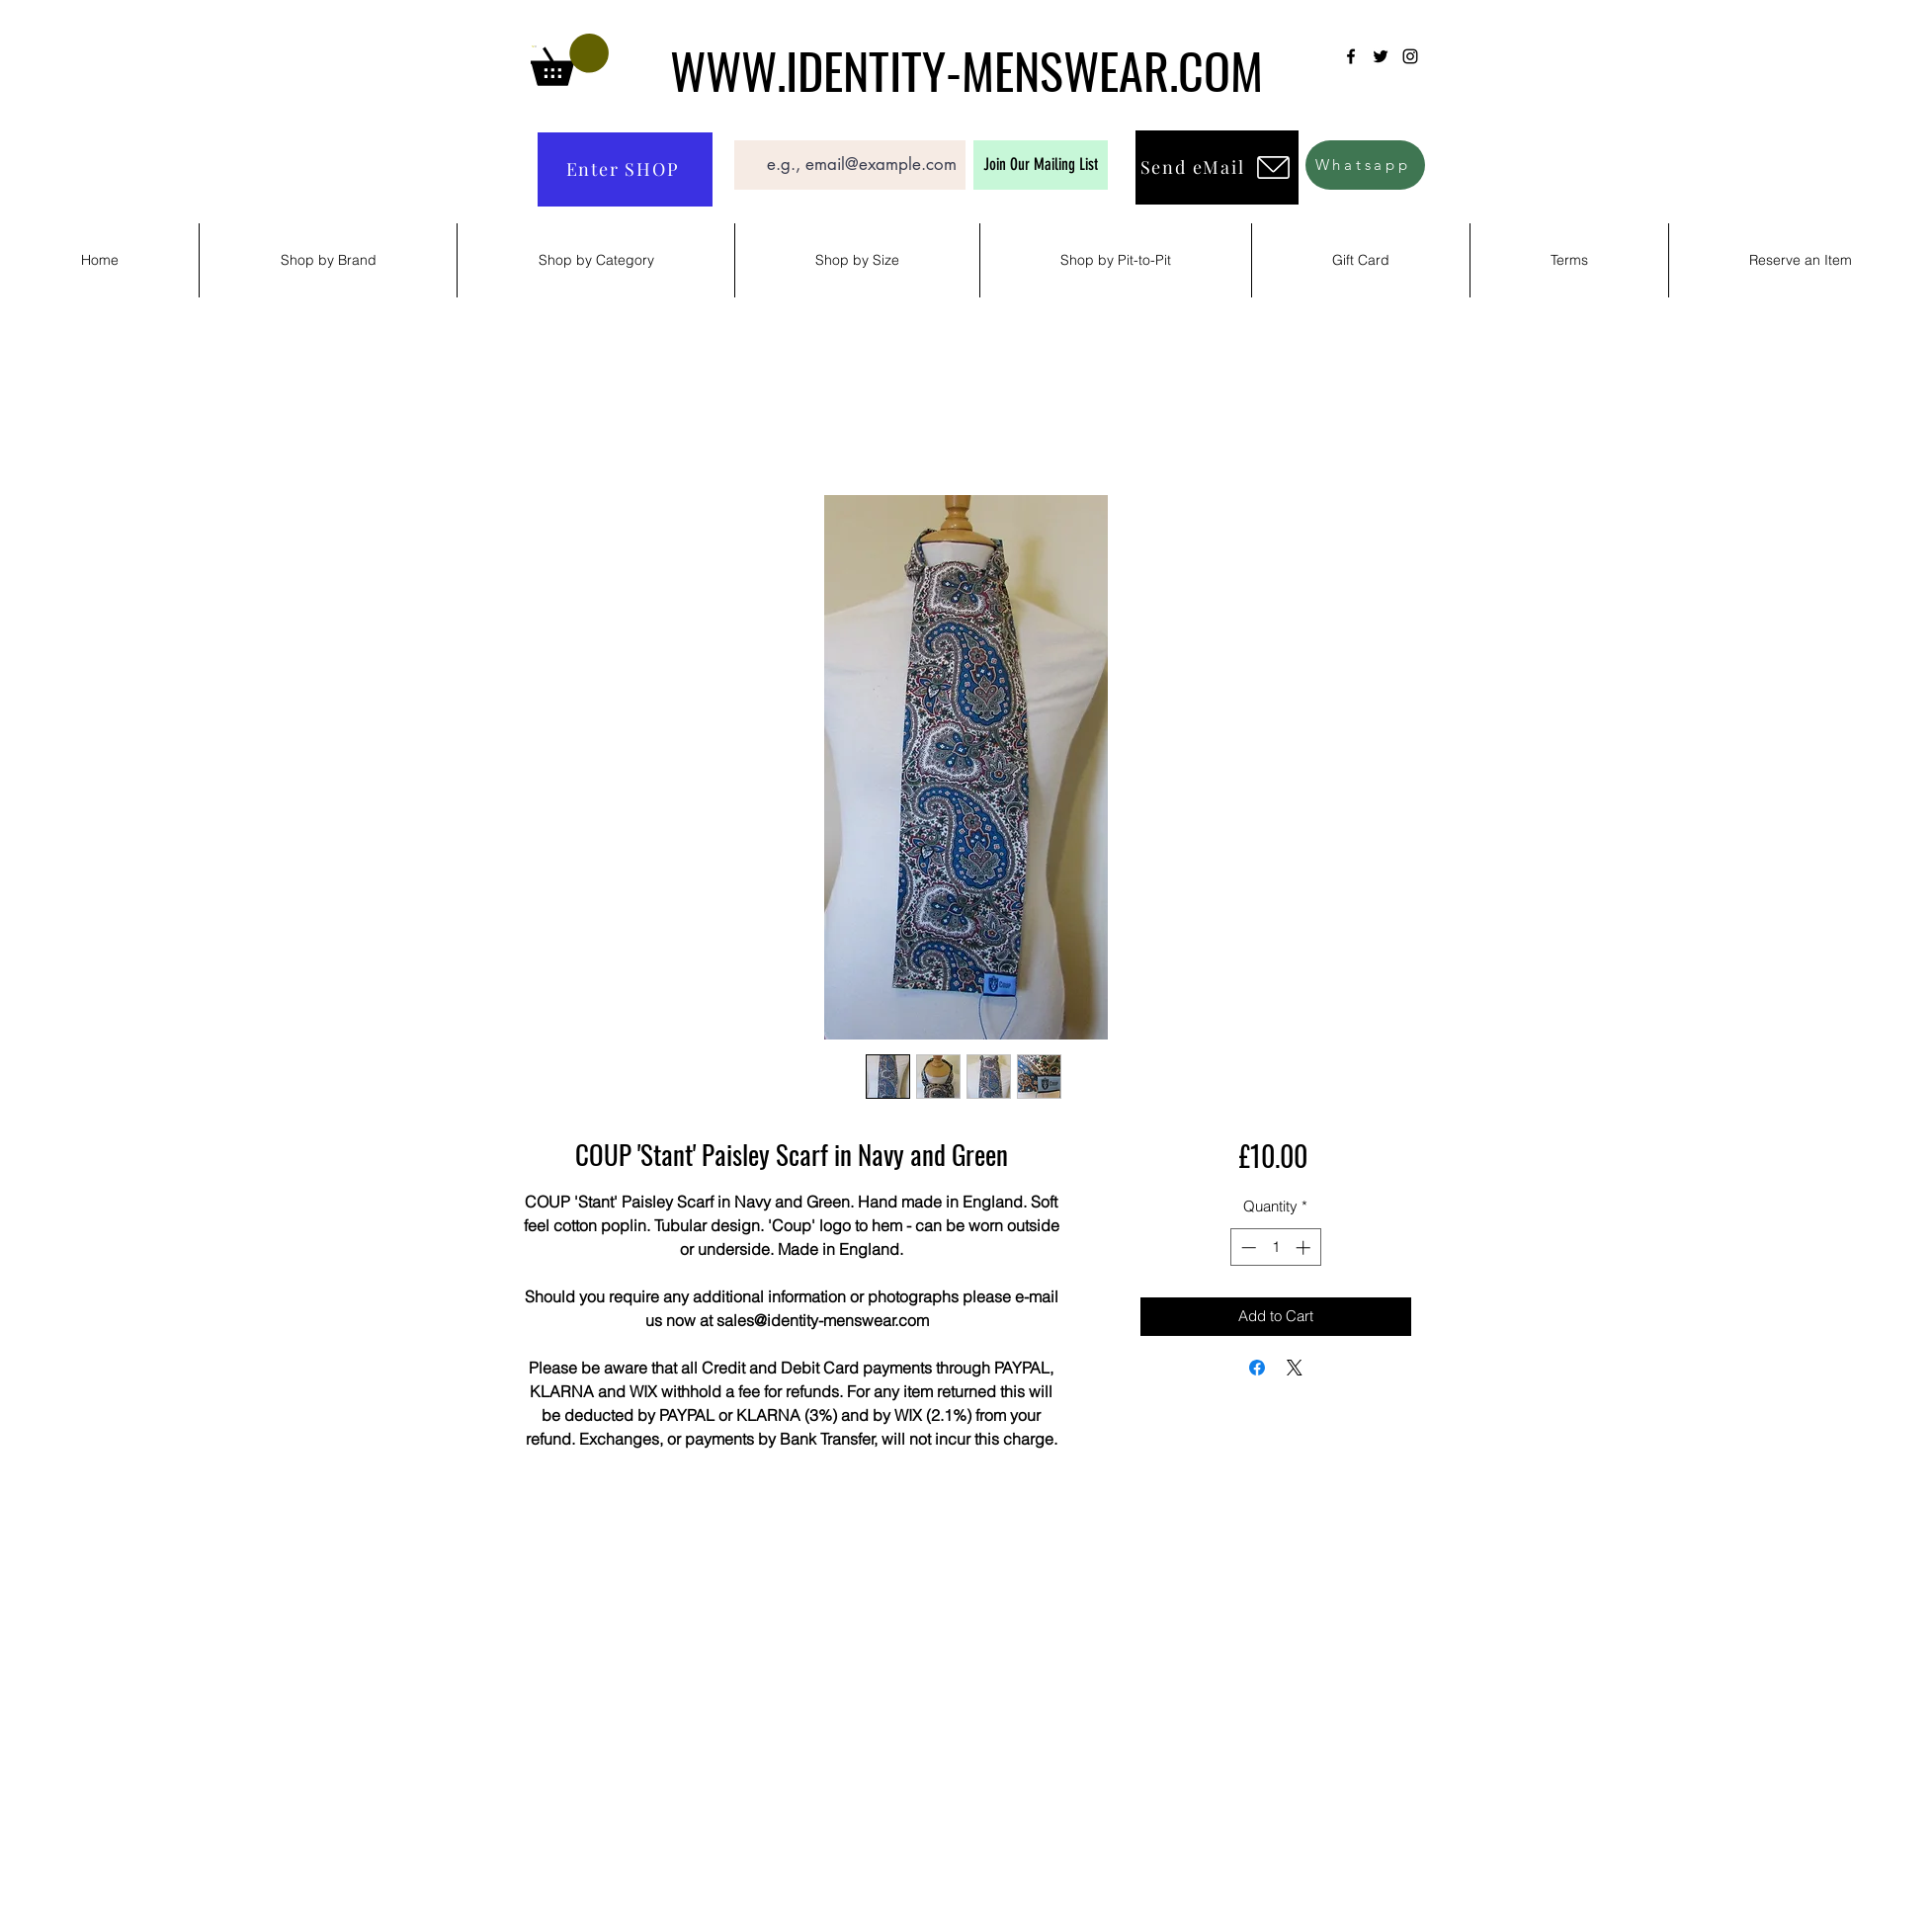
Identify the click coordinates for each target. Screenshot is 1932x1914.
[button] (570, 60)
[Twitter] (1380, 56)
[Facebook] (1351, 56)
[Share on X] (1294, 1367)
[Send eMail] (1217, 167)
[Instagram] (1410, 56)
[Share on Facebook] (1257, 1367)
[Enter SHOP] (625, 169)
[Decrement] (1246, 1247)
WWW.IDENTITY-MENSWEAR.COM (966, 69)
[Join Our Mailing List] (1040, 165)
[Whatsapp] (1365, 165)
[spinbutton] (1275, 1247)
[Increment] (1305, 1247)
